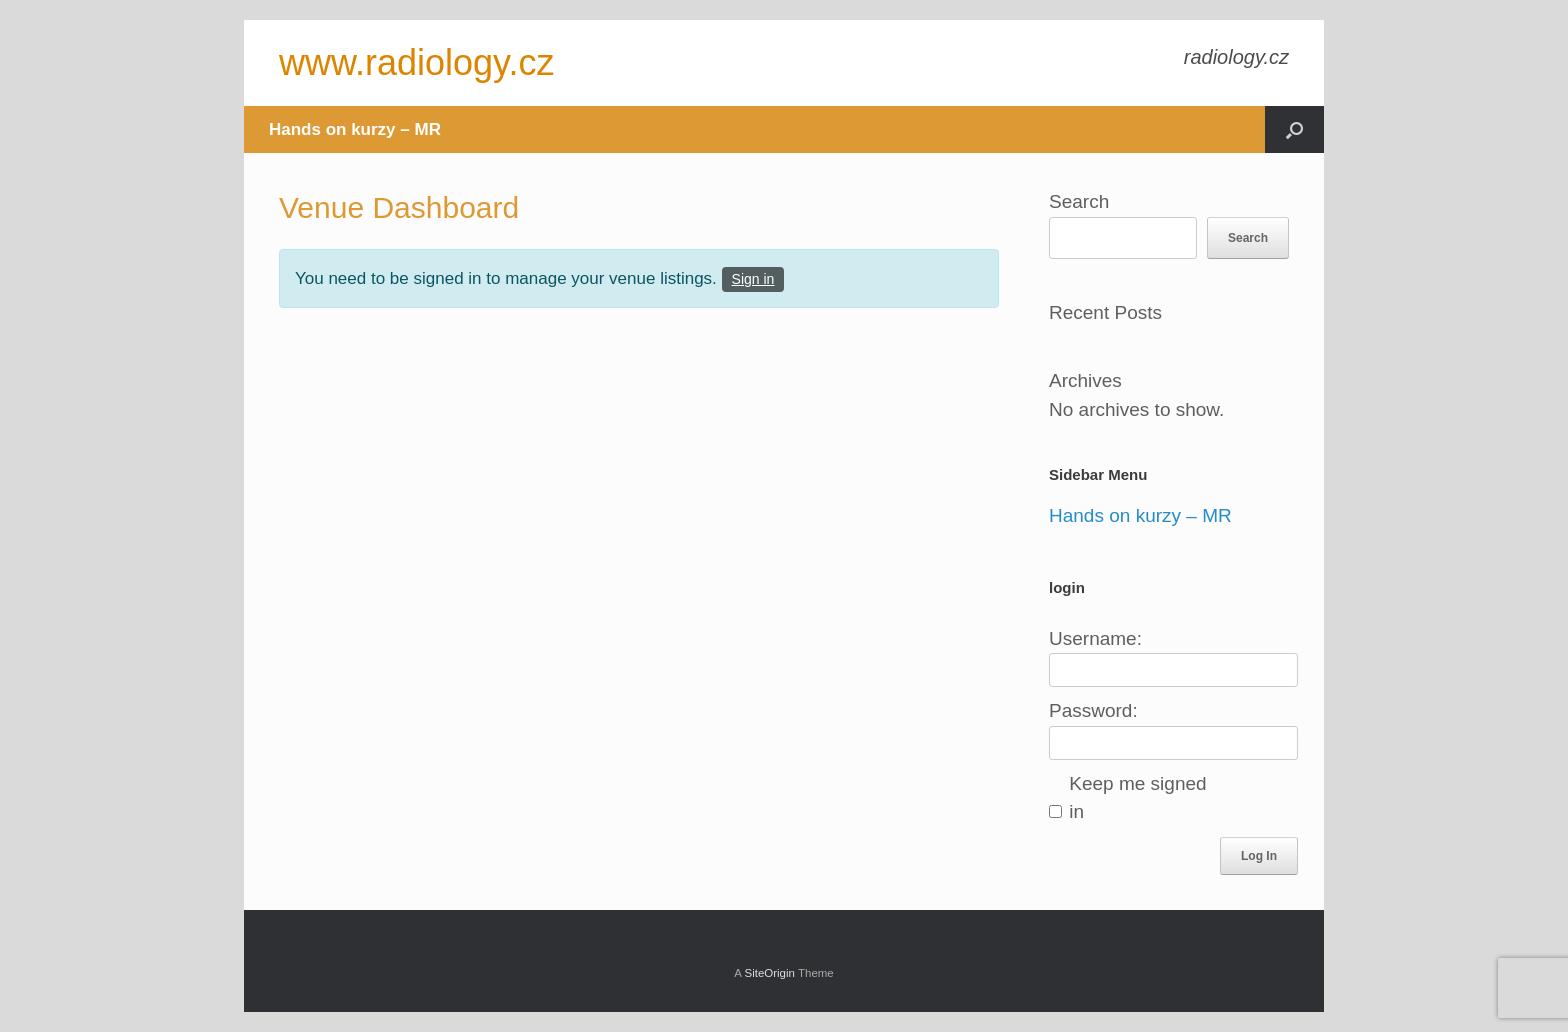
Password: (1093, 710)
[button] (1294, 129)
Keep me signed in (1137, 798)
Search (1079, 201)
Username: (1095, 638)
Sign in (753, 279)
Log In (1259, 856)
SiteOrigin (769, 973)
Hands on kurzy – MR (355, 129)
